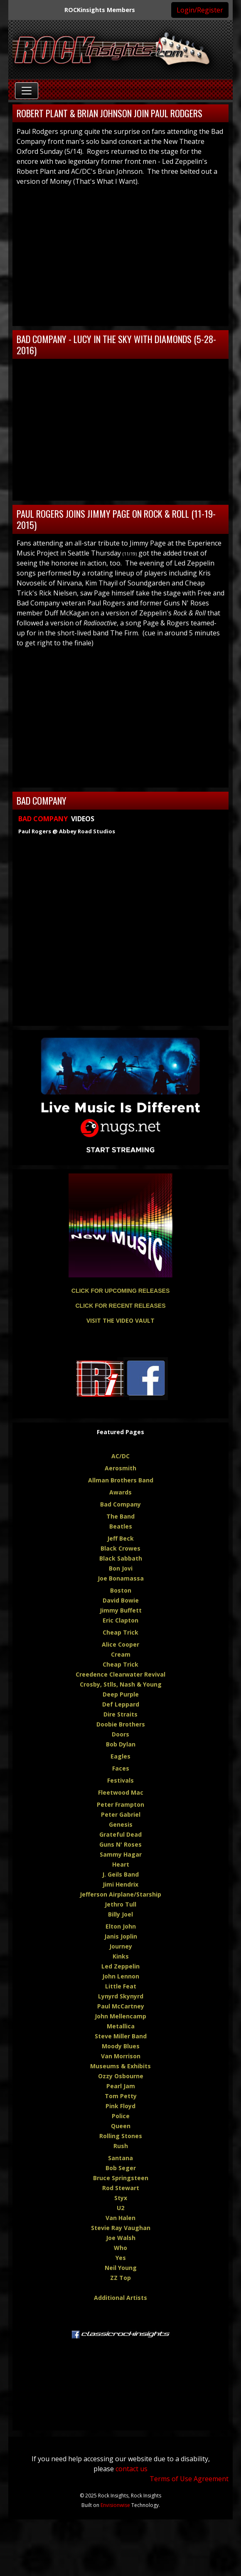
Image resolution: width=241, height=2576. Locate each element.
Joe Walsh (120, 2238)
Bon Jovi (121, 1568)
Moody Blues (121, 2046)
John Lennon (120, 1976)
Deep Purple (121, 1694)
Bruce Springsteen (120, 2178)
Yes (121, 2258)
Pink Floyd (120, 2106)
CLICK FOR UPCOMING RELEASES (120, 1290)
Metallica (121, 2026)
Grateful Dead (120, 1834)
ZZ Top (120, 2278)
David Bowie (121, 1600)
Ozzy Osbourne (120, 2076)
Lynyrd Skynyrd (120, 1996)
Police (121, 2116)
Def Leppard (120, 1704)
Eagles (120, 1756)
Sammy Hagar (121, 1854)
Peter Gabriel (120, 1814)
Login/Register (200, 10)
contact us (132, 2468)
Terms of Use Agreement (189, 2478)
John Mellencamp (120, 2016)
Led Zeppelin (120, 1966)
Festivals (120, 1780)
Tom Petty (121, 2096)
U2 (120, 2208)
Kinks (121, 1956)
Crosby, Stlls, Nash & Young (121, 1684)
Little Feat (120, 1986)
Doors (120, 1734)
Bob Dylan (120, 1744)
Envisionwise (115, 2505)
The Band (120, 1516)
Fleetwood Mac (120, 1792)
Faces (120, 1768)
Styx (120, 2198)
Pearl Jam (120, 2086)
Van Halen (120, 2218)
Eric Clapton (120, 1620)
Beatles (120, 1526)
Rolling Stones (120, 2136)
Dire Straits (120, 1714)
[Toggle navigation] (26, 90)
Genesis (121, 1824)
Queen (120, 2126)
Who (120, 2248)
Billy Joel (120, 1914)
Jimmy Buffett (121, 1610)
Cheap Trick (120, 1632)
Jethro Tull (120, 1904)
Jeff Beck (120, 1538)
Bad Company (120, 1504)
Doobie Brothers (120, 1724)
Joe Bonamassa (121, 1578)
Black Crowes (120, 1548)
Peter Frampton (120, 1804)
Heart (120, 1864)
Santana (120, 2158)
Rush (120, 2146)
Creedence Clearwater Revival (120, 1674)
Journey (120, 1946)
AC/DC (120, 1456)
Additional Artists (120, 2298)
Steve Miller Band (121, 2036)
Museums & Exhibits (120, 2066)
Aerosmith (120, 1468)
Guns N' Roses (120, 1844)
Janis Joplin (120, 1936)
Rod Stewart (120, 2188)
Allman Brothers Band (120, 1480)
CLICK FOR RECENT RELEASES (120, 1305)
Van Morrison (120, 2056)
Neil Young (121, 2268)
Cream (120, 1654)
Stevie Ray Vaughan (120, 2228)
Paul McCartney (120, 2006)
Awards (120, 1492)
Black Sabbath (120, 1558)
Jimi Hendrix (120, 1884)
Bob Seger (121, 2168)
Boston (120, 1590)
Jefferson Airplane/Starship (120, 1894)
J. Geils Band (120, 1874)
